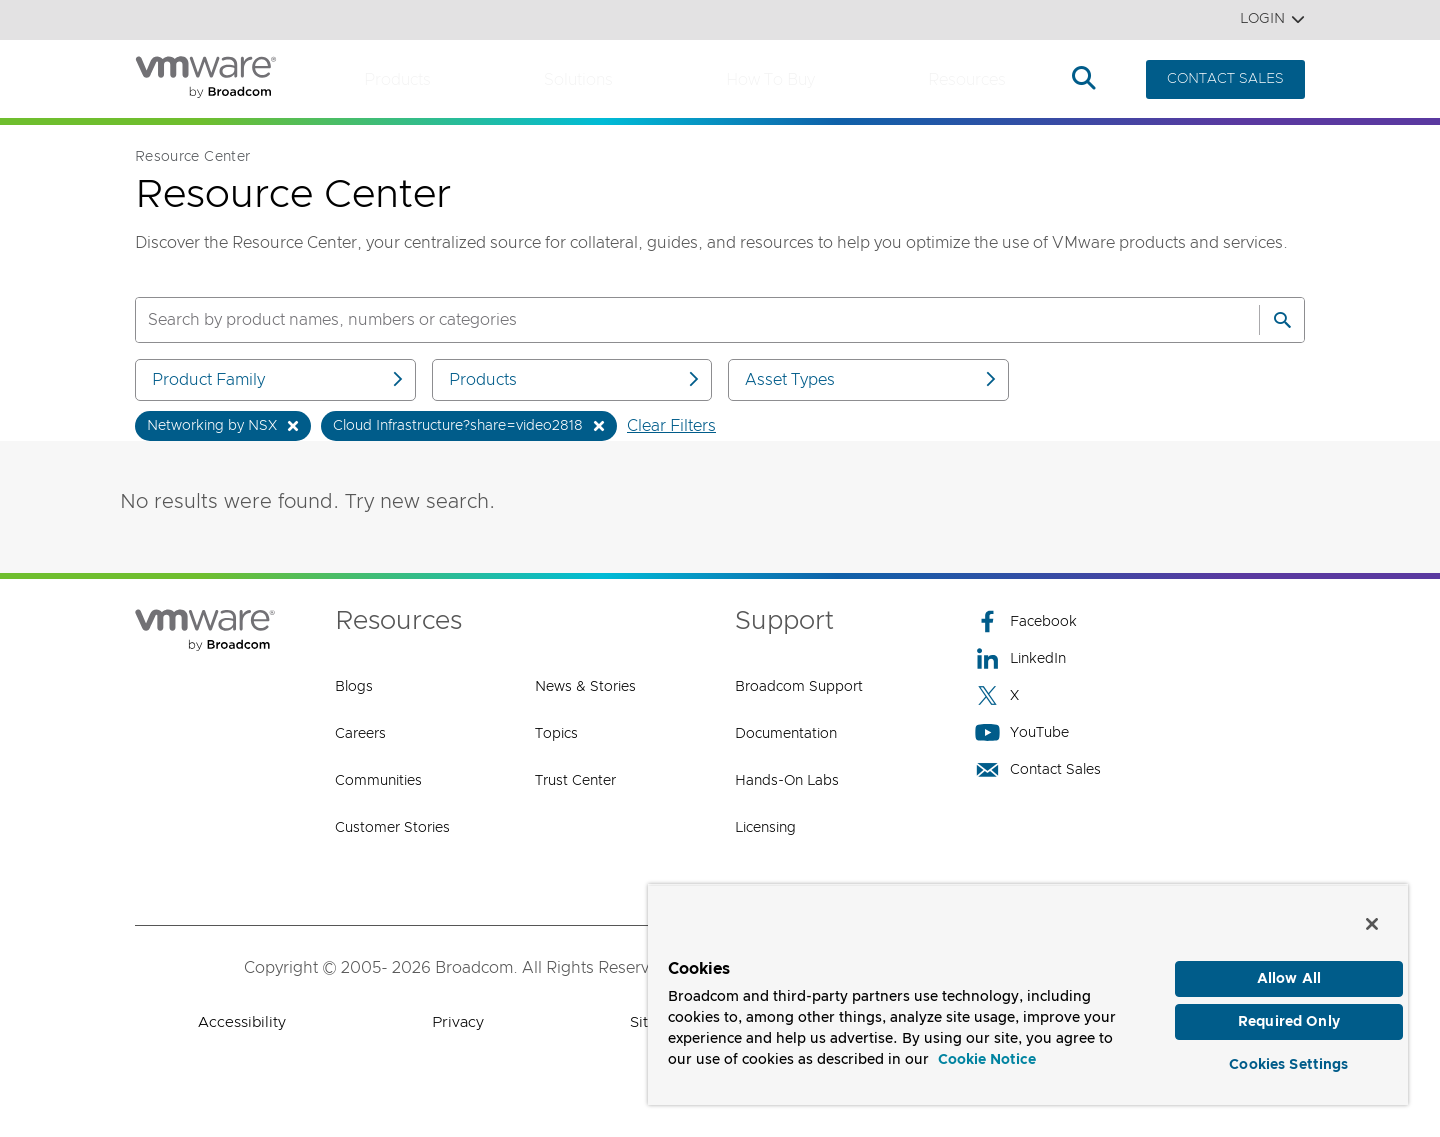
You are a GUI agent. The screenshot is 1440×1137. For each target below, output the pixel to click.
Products (397, 80)
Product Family (279, 379)
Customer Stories (392, 828)
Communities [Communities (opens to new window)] (378, 781)
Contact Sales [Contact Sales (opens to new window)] (1038, 769)
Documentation (786, 734)
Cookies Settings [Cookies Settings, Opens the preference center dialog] (1288, 1061)
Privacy (458, 1022)
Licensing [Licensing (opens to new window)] (765, 828)
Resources (967, 80)
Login (1272, 19)
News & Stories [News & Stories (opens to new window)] (585, 687)
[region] (1028, 989)
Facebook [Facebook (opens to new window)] (1026, 621)
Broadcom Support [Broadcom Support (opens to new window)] (799, 687)
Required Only (1289, 1016)
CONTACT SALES (1225, 79)
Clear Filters (671, 426)
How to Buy (770, 80)
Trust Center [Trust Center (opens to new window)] (575, 781)
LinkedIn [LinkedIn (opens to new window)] (1020, 658)
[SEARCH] (676, 320)
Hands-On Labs (787, 781)
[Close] (1372, 914)
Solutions (578, 80)
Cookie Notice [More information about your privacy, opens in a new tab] (987, 1051)
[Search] (1282, 320)
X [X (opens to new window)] (997, 695)
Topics (556, 734)
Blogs (354, 687)
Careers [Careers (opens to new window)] (360, 734)
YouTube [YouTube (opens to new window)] (1022, 732)
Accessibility (242, 1022)
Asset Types (872, 379)
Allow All (1289, 970)
